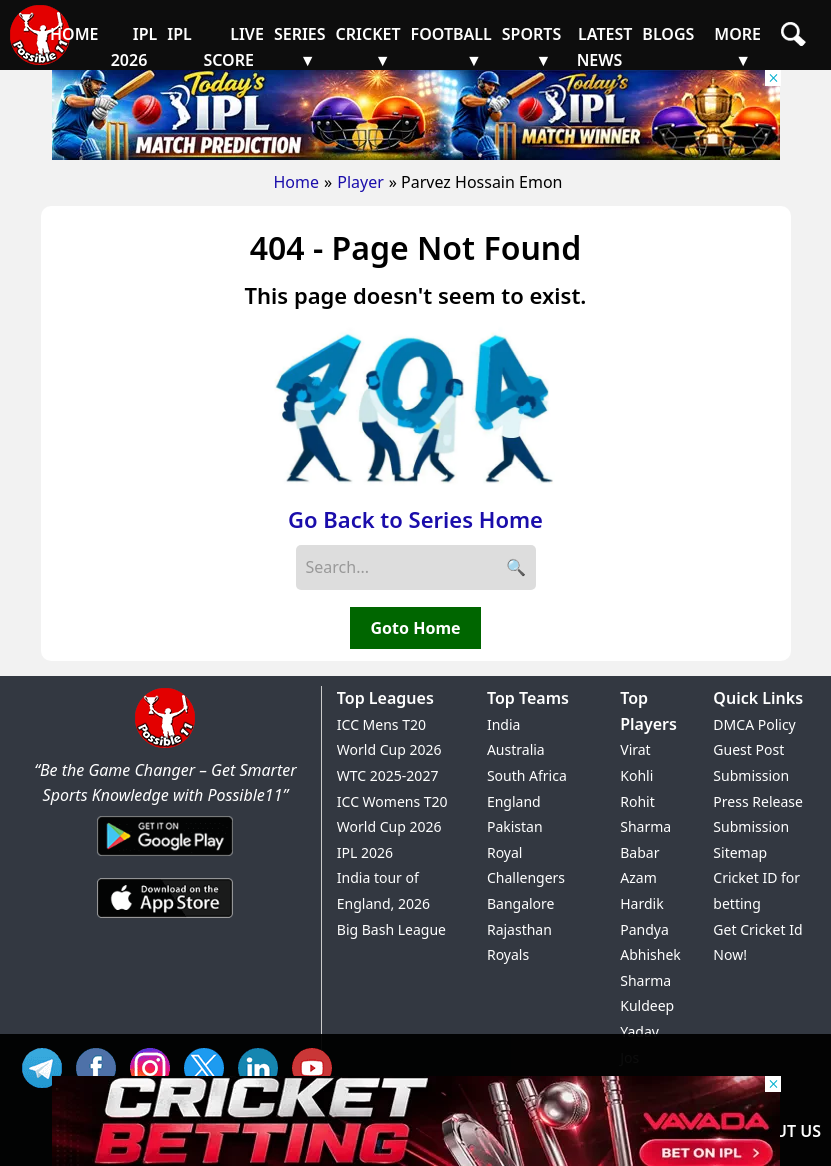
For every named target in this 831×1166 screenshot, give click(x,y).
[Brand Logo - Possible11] (165, 744)
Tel (47, 1065)
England (514, 801)
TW (209, 1065)
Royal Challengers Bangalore (526, 878)
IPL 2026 (365, 852)
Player (360, 182)
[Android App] (165, 857)
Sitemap (740, 852)
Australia (516, 749)
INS (155, 1065)
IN (263, 1065)
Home (297, 182)
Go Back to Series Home (415, 519)
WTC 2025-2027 (388, 775)
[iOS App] (165, 919)
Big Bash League (391, 929)
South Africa (527, 775)
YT (317, 1065)
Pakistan (515, 826)
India (503, 724)
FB (101, 1065)
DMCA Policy (754, 724)
